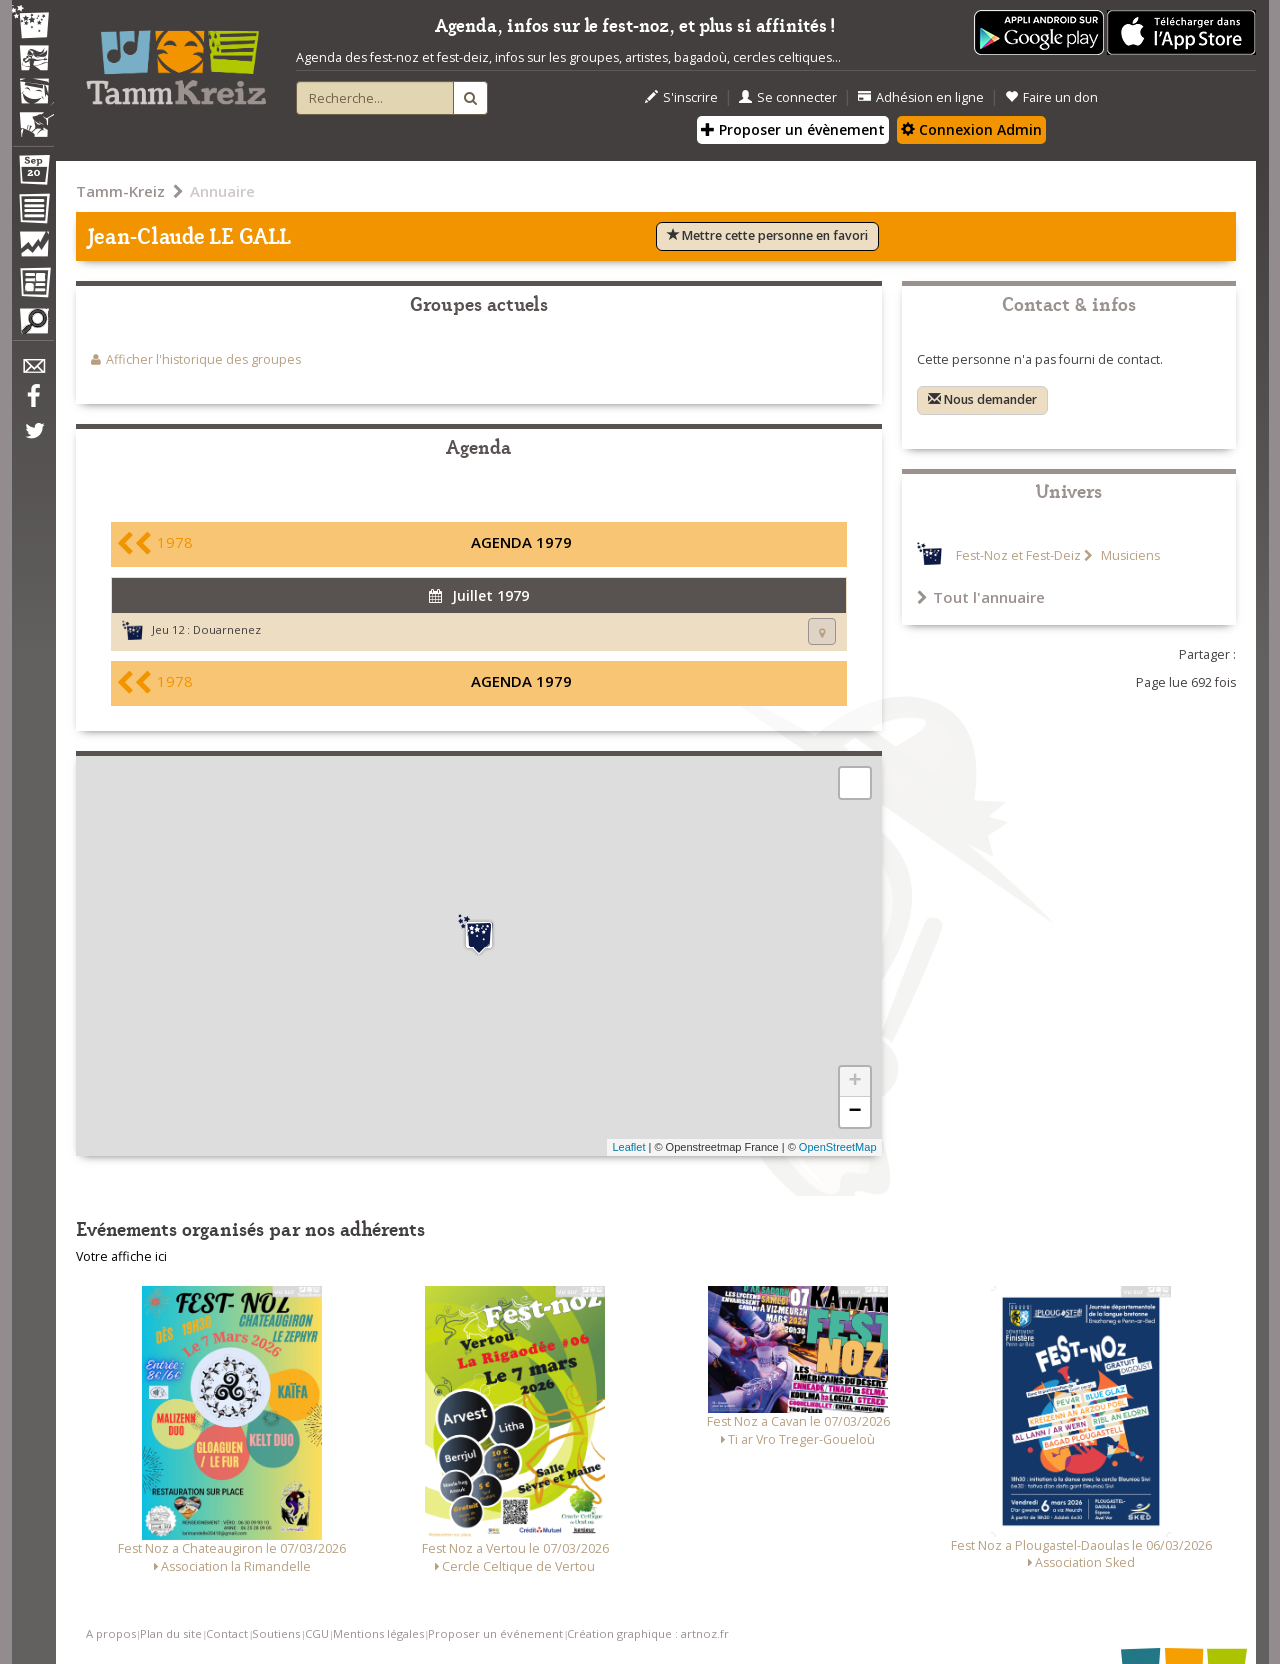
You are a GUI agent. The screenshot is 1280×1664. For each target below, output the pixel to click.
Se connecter (788, 97)
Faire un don (1051, 97)
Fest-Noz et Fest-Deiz (1018, 555)
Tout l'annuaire (981, 597)
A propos (111, 1633)
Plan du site (171, 1633)
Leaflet (628, 1147)
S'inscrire (681, 97)
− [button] (854, 1112)
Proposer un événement (495, 1633)
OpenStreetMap (838, 1147)
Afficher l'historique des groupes (203, 359)
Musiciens (1129, 555)
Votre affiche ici (121, 1256)
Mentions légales (378, 1633)
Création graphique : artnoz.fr (648, 1633)
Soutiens (276, 1633)
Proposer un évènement (793, 129)
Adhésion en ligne (921, 97)
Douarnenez (227, 629)
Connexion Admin (971, 129)
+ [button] (854, 1082)
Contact (227, 1633)
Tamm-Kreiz (120, 191)
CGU (317, 1633)
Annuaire (222, 191)
